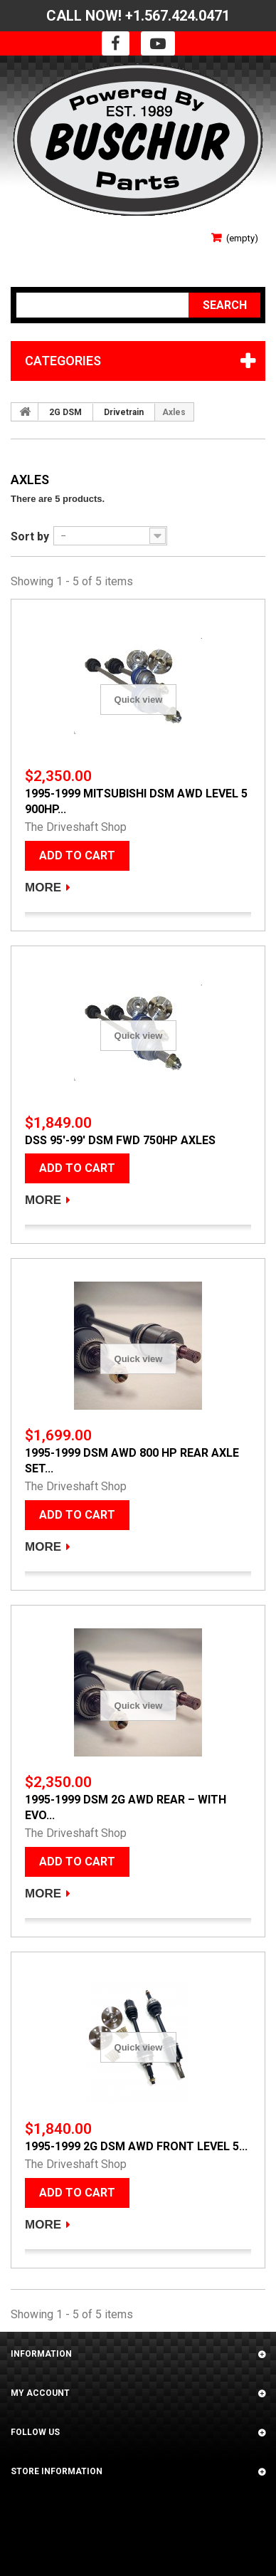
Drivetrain (124, 412)
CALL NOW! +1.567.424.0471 (138, 15)
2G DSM (65, 412)
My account (40, 2393)
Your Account (44, 253)
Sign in (26, 233)
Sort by (30, 536)
